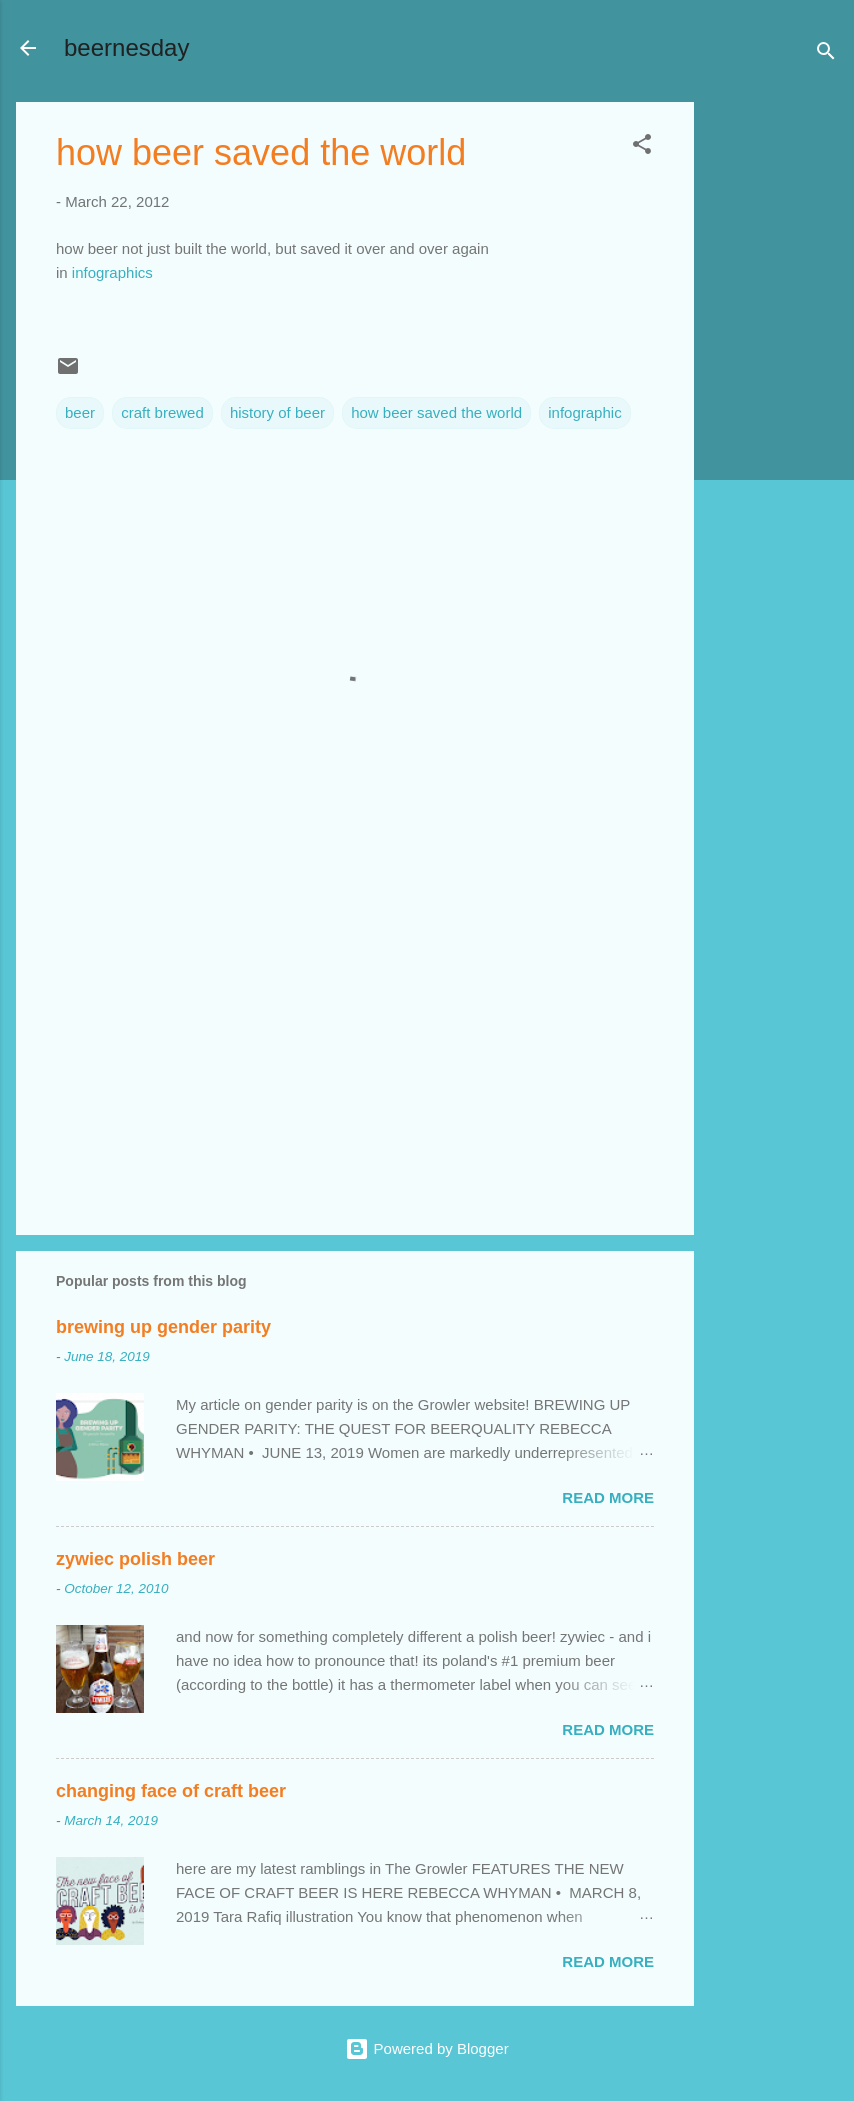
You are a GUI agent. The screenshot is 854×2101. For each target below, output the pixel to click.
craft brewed (162, 412)
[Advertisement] (774, 402)
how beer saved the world (436, 412)
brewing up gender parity (163, 1327)
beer (80, 412)
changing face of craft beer (171, 1791)
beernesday (126, 47)
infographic (584, 412)
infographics (112, 272)
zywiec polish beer (135, 1559)
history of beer (277, 412)
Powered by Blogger (426, 2048)
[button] (642, 147)
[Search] (826, 54)
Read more (608, 1497)
